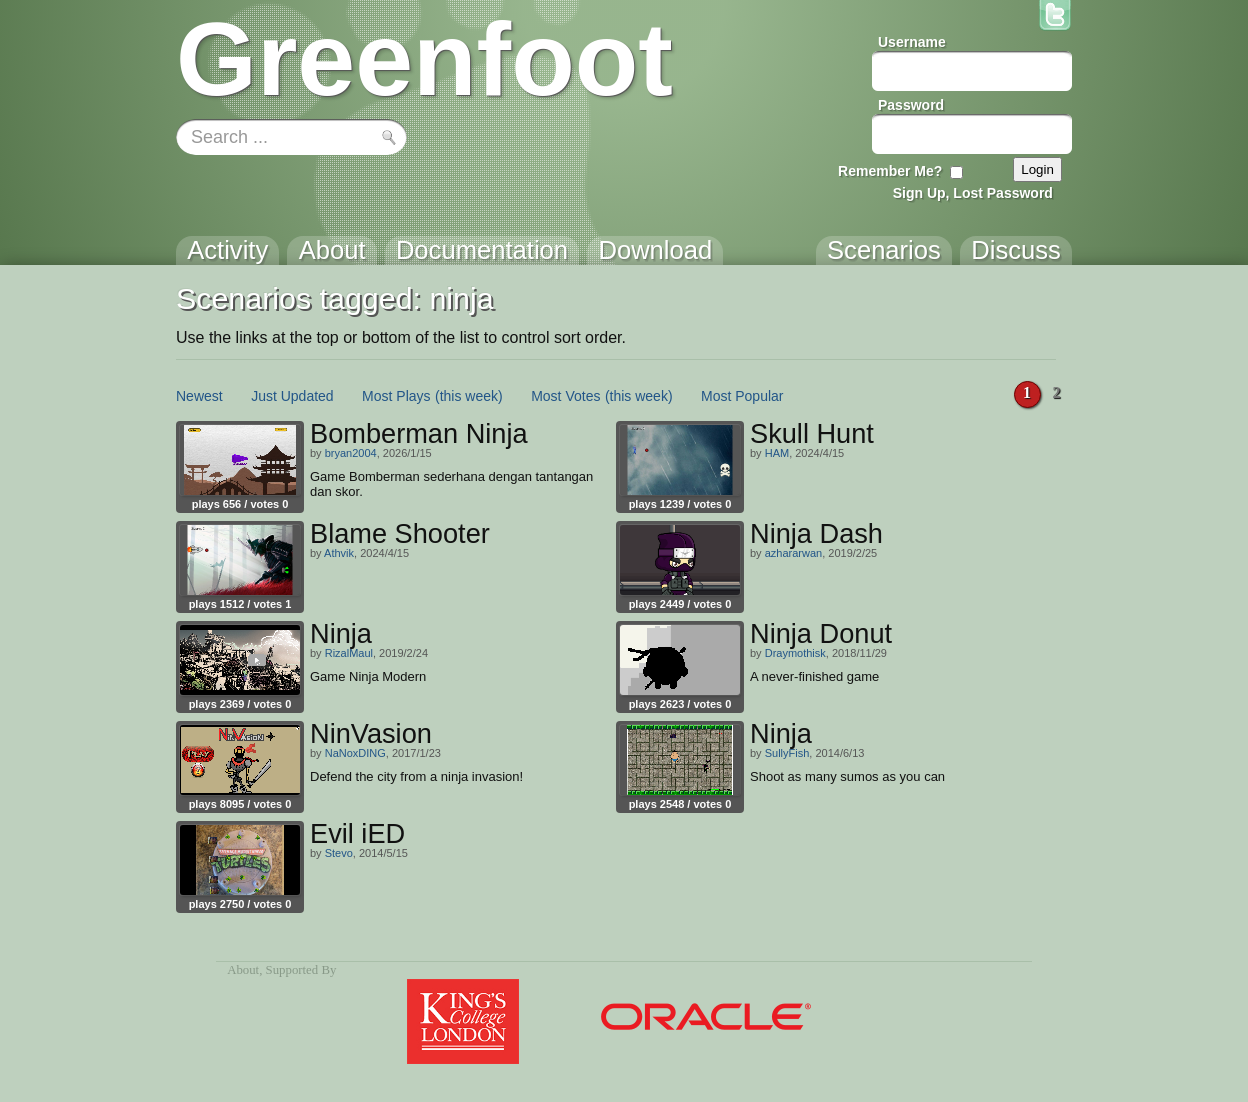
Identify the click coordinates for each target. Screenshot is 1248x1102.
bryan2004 (351, 453)
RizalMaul (349, 653)
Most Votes (565, 396)
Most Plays (396, 396)
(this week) (469, 396)
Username (912, 42)
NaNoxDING (355, 753)
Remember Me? (890, 171)
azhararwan (793, 553)
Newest (199, 396)
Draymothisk (795, 653)
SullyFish (787, 753)
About (243, 970)
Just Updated (292, 396)
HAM (777, 453)
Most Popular (742, 396)
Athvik (339, 553)
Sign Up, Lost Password (973, 193)
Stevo (339, 853)
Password (911, 105)
